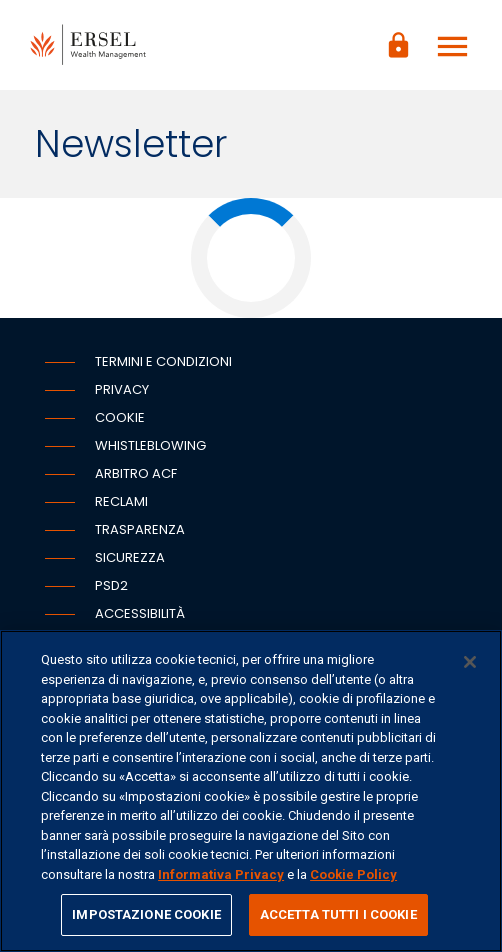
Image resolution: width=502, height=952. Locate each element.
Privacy (122, 389)
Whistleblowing (150, 445)
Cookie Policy (353, 874)
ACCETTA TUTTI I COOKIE (338, 914)
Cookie (120, 417)
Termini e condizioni (163, 361)
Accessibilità (140, 613)
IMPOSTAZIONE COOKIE (146, 914)
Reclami (121, 501)
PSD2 (111, 585)
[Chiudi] (470, 662)
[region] (251, 791)
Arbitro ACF (136, 473)
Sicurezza (130, 557)
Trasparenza (140, 529)
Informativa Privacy (221, 874)
